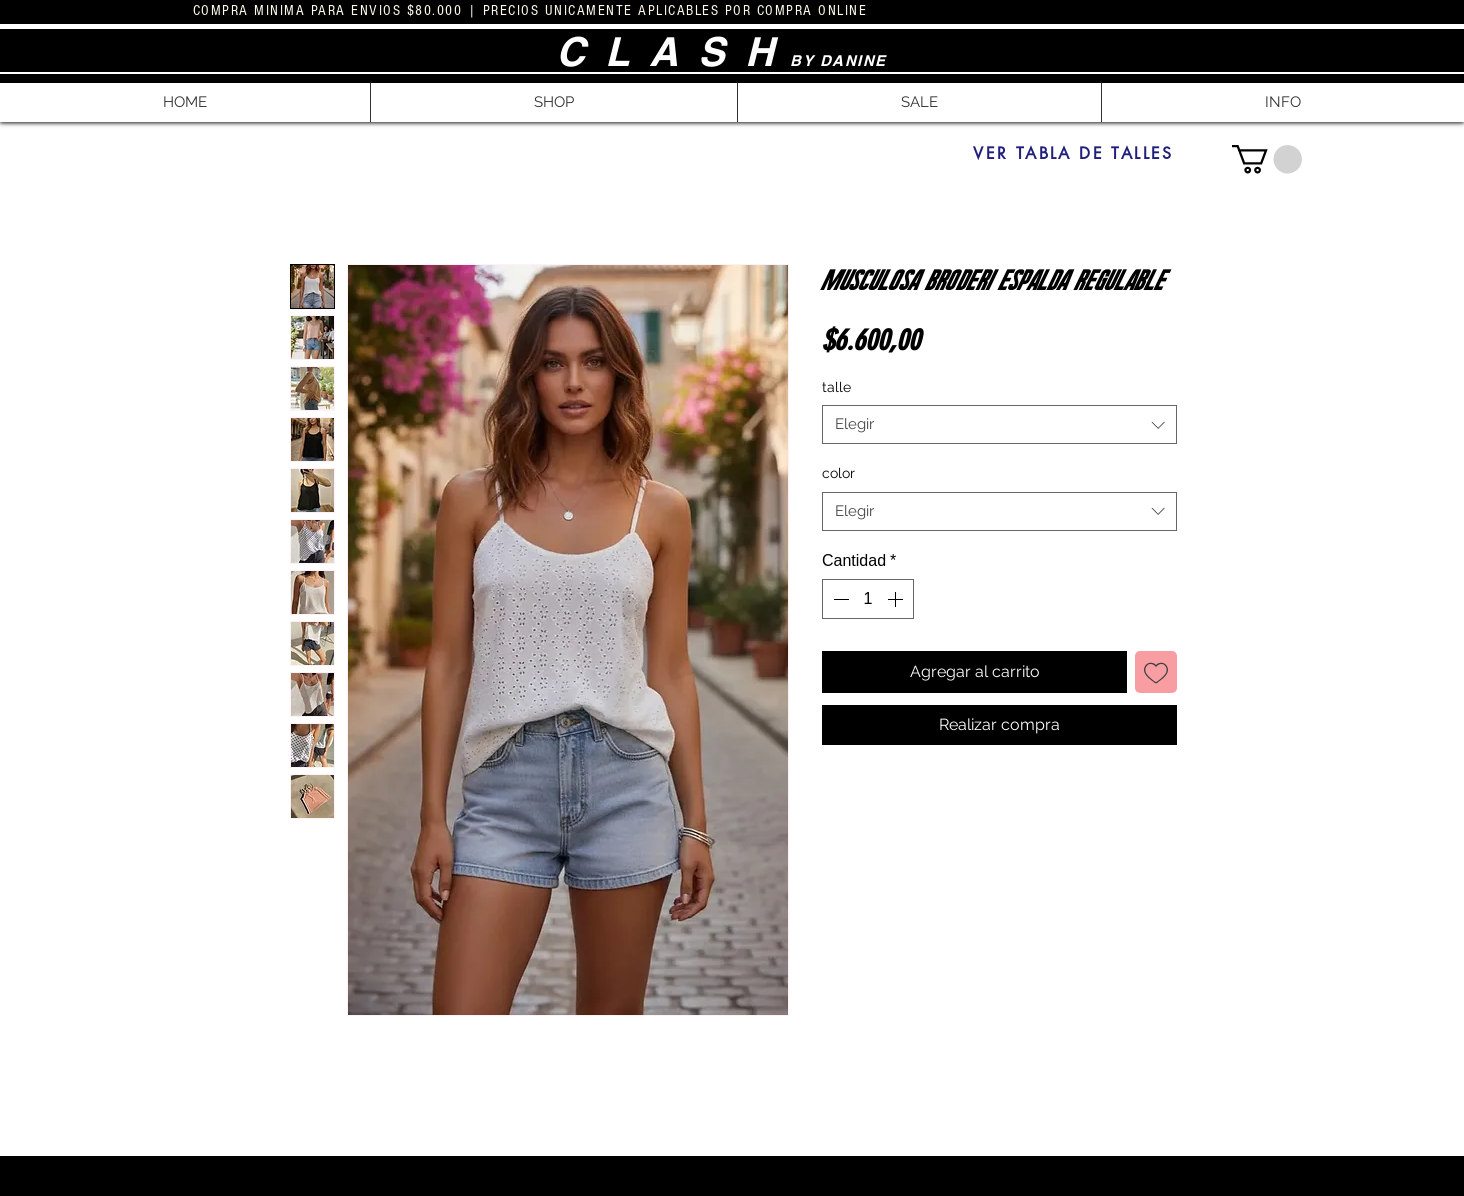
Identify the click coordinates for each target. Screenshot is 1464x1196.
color (838, 473)
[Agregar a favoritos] (1156, 672)
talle (836, 387)
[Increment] (897, 599)
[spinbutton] (868, 599)
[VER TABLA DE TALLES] (1073, 153)
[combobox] (999, 424)
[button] (553, 102)
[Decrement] (839, 599)
